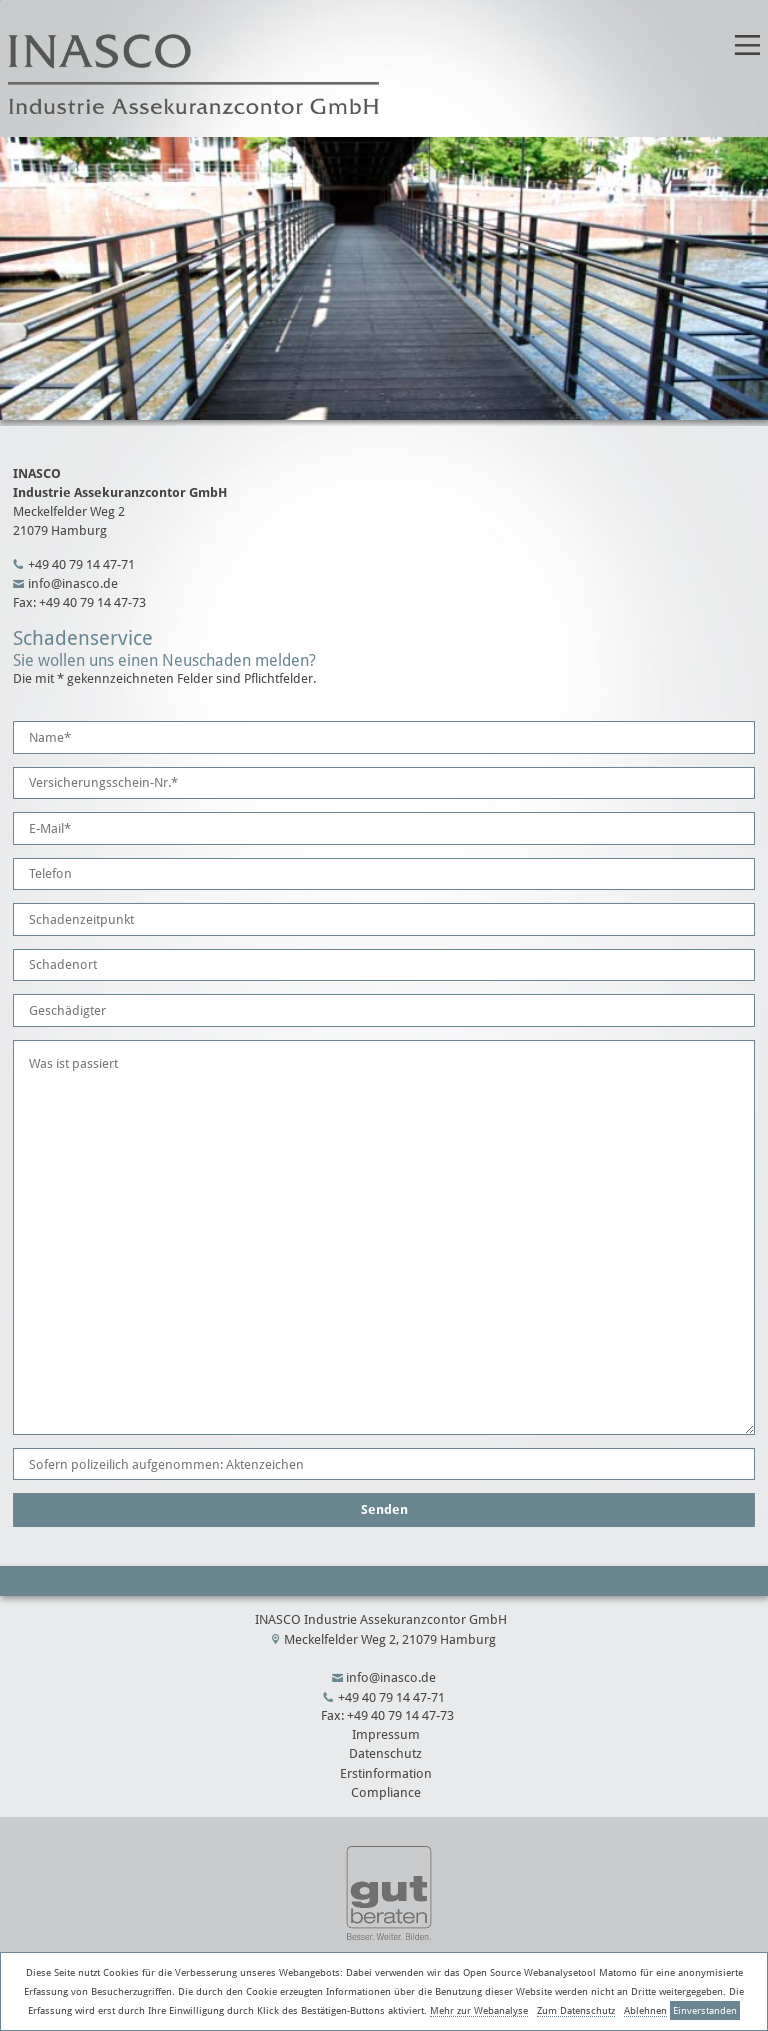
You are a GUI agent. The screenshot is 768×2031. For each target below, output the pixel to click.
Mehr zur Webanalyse (479, 2010)
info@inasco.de (73, 583)
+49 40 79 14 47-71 (81, 564)
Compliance (386, 1792)
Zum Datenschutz (576, 2010)
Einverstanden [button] (705, 2010)
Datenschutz (385, 1753)
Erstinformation (386, 1773)
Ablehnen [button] (645, 2010)
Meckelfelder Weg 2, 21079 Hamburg (390, 1639)
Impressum (386, 1734)
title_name (0, 0)
